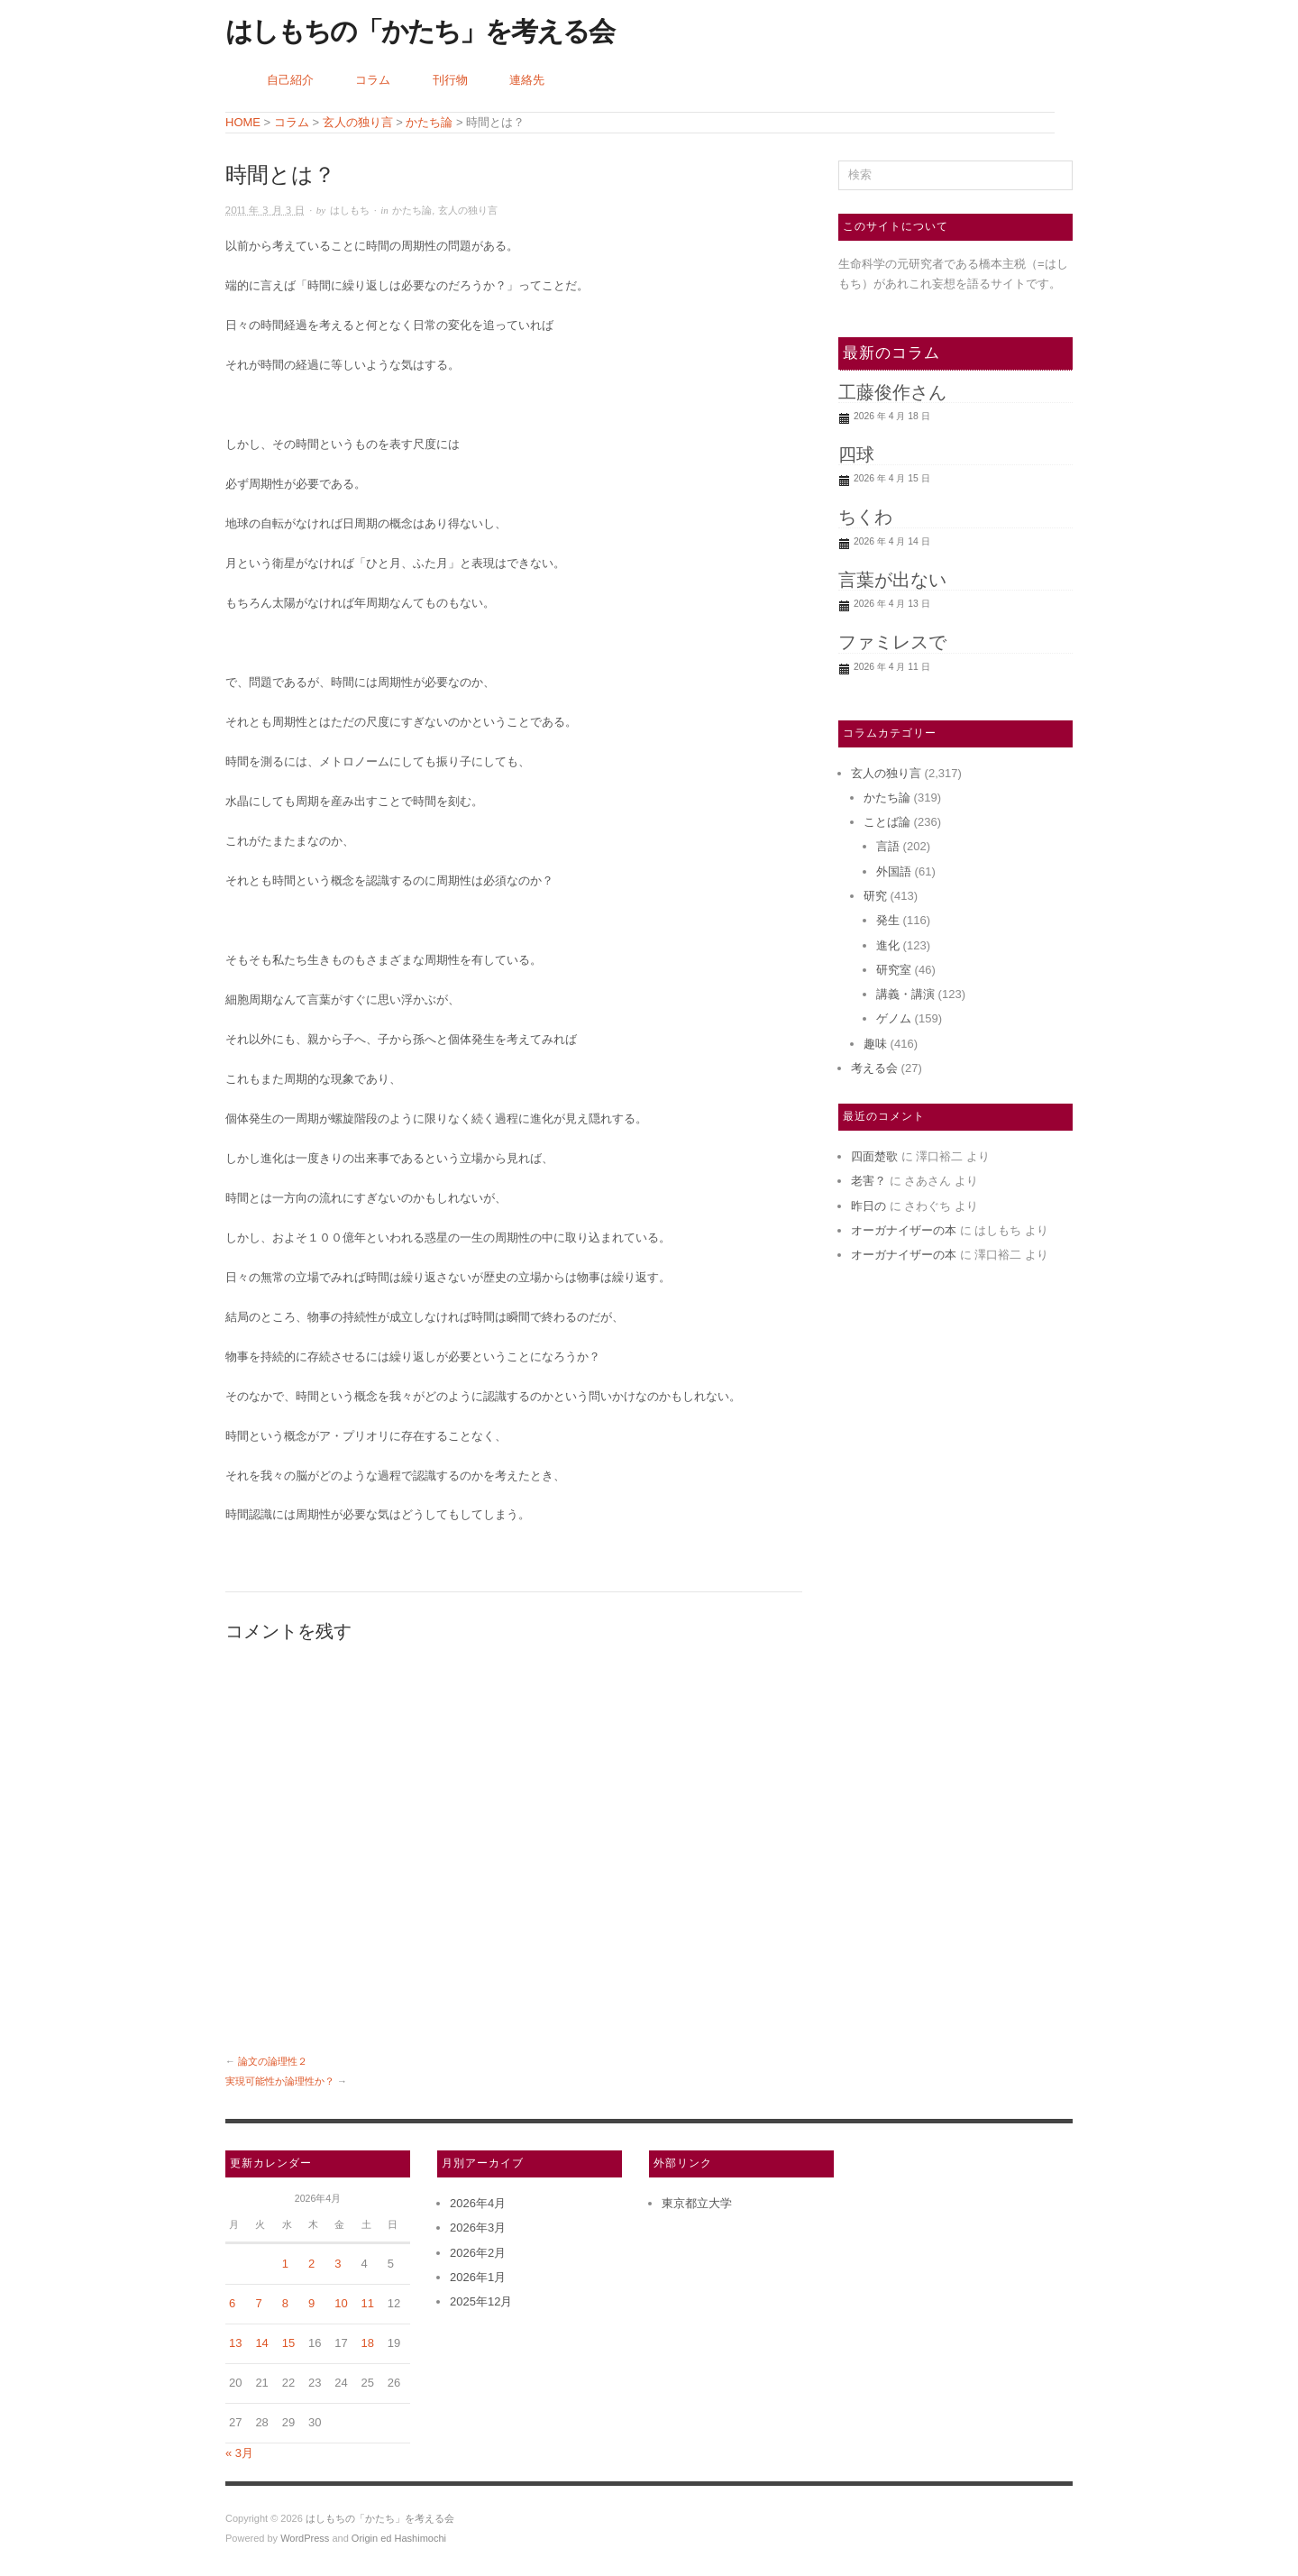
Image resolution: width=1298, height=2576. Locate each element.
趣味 (875, 1043)
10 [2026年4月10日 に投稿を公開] (340, 2303)
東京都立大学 (697, 2203)
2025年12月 (481, 2301)
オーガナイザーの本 (903, 1230)
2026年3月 (478, 2227)
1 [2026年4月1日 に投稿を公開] (285, 2263)
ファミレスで (892, 642)
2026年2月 (478, 2253)
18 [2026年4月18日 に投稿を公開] (367, 2343)
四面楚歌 (874, 1156)
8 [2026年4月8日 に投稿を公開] (285, 2303)
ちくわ (865, 517)
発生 (888, 920)
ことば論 (887, 822)
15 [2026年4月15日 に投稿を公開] (288, 2343)
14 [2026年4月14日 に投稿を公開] (261, 2343)
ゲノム (893, 1018)
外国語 (893, 871)
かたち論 (412, 210)
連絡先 (526, 80)
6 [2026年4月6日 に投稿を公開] (232, 2303)
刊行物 (450, 80)
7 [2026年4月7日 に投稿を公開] (258, 2303)
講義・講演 (905, 994)
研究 (875, 896)
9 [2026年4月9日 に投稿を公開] (311, 2303)
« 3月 (239, 2453)
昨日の (868, 1206)
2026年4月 (478, 2203)
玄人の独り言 (468, 210)
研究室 (893, 969)
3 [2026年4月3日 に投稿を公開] (337, 2263)
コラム (372, 80)
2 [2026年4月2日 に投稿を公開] (311, 2263)
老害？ (868, 1180)
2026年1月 (478, 2277)
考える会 (874, 1068)
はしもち (350, 210)
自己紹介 (290, 80)
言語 (888, 846)
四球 (856, 454)
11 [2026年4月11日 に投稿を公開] (367, 2303)
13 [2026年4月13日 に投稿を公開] (235, 2343)
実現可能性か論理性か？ (279, 2081)
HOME (243, 122)
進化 (888, 945)
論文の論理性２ (272, 2061)
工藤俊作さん (892, 392)
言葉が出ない (892, 580)
